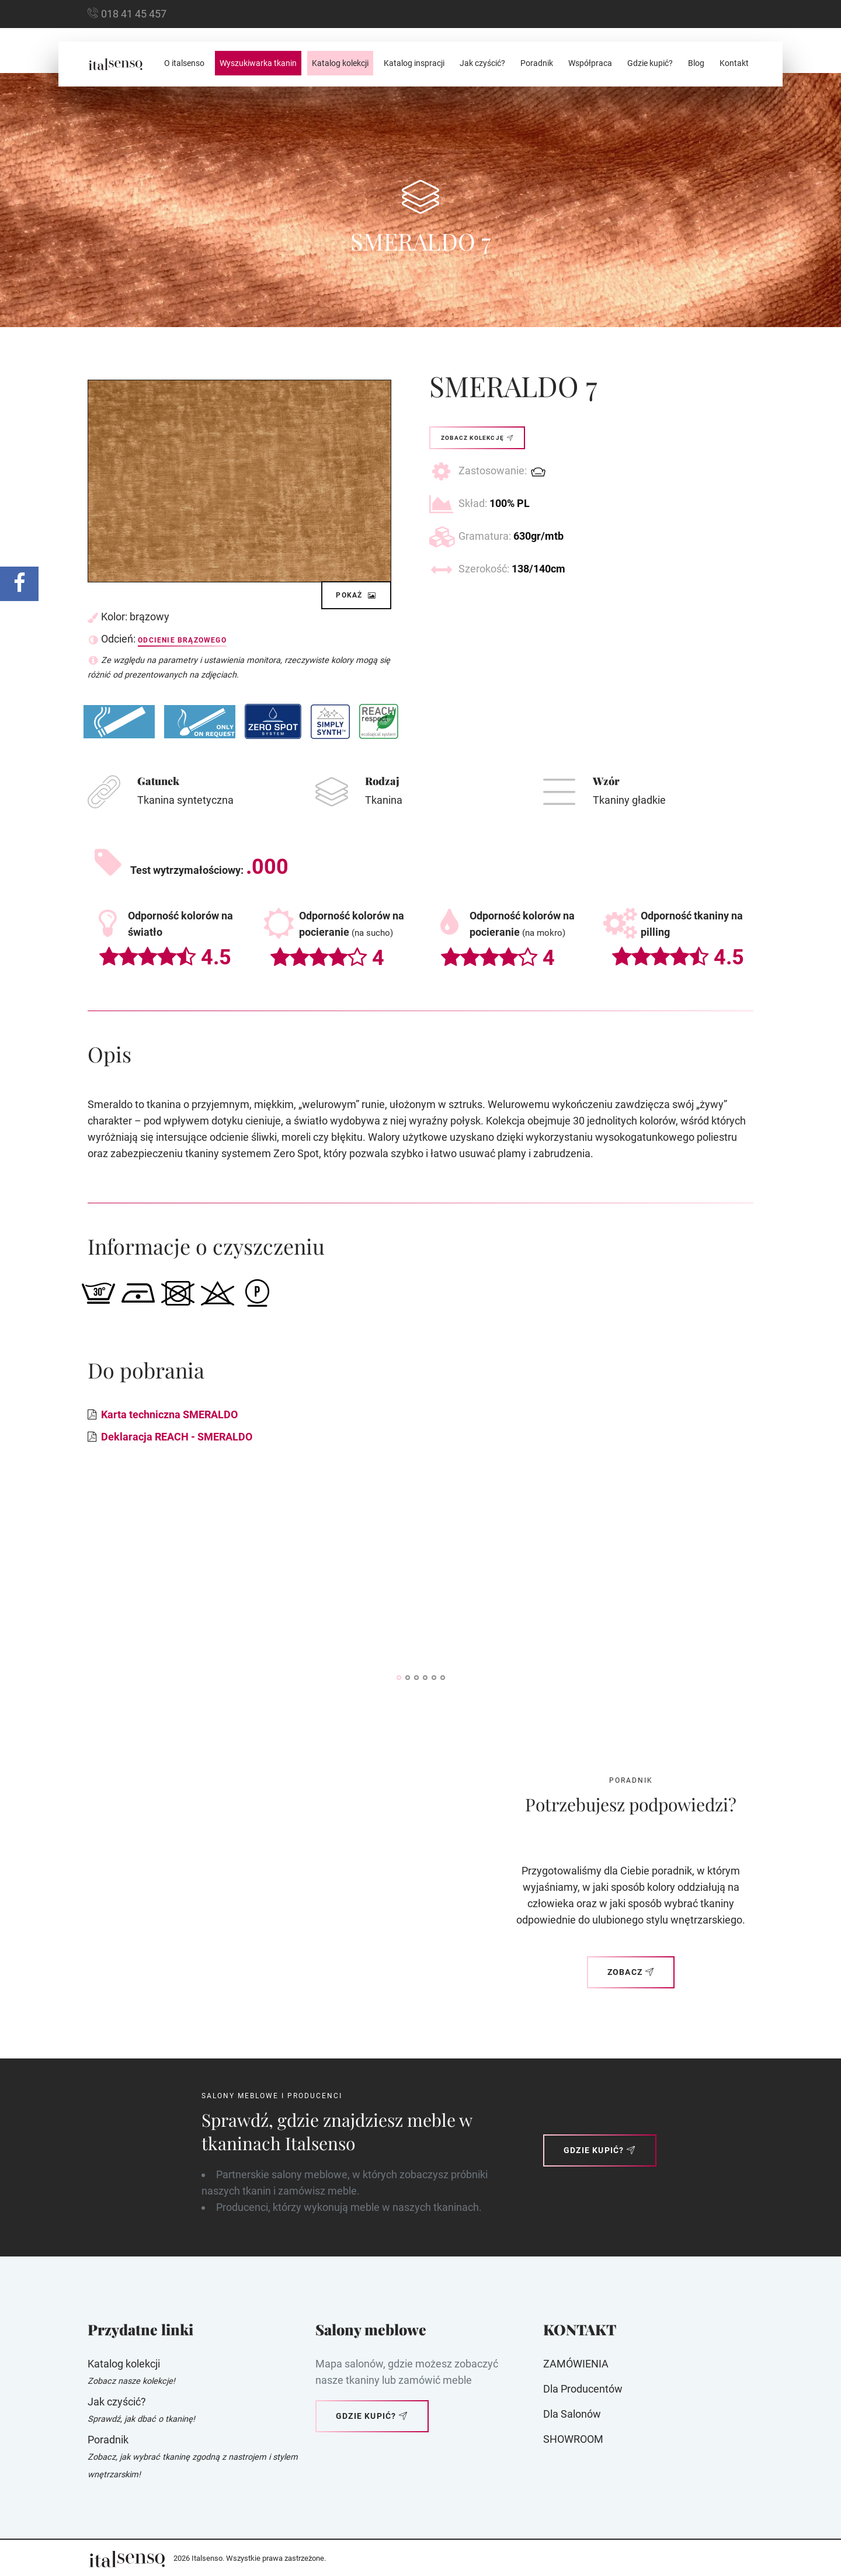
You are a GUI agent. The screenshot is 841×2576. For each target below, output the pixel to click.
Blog (696, 63)
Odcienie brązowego (182, 640)
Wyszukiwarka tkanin (258, 63)
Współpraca (590, 63)
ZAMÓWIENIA (576, 2364)
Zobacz (630, 1972)
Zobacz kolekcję (477, 438)
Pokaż (356, 595)
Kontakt (734, 63)
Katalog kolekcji (340, 63)
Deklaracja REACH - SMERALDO (176, 1437)
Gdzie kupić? (650, 63)
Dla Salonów (572, 2414)
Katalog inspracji (414, 63)
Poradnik (536, 63)
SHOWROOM (573, 2439)
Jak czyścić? (482, 63)
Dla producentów (583, 2389)
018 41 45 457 (133, 14)
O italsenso (184, 63)
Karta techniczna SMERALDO (169, 1414)
